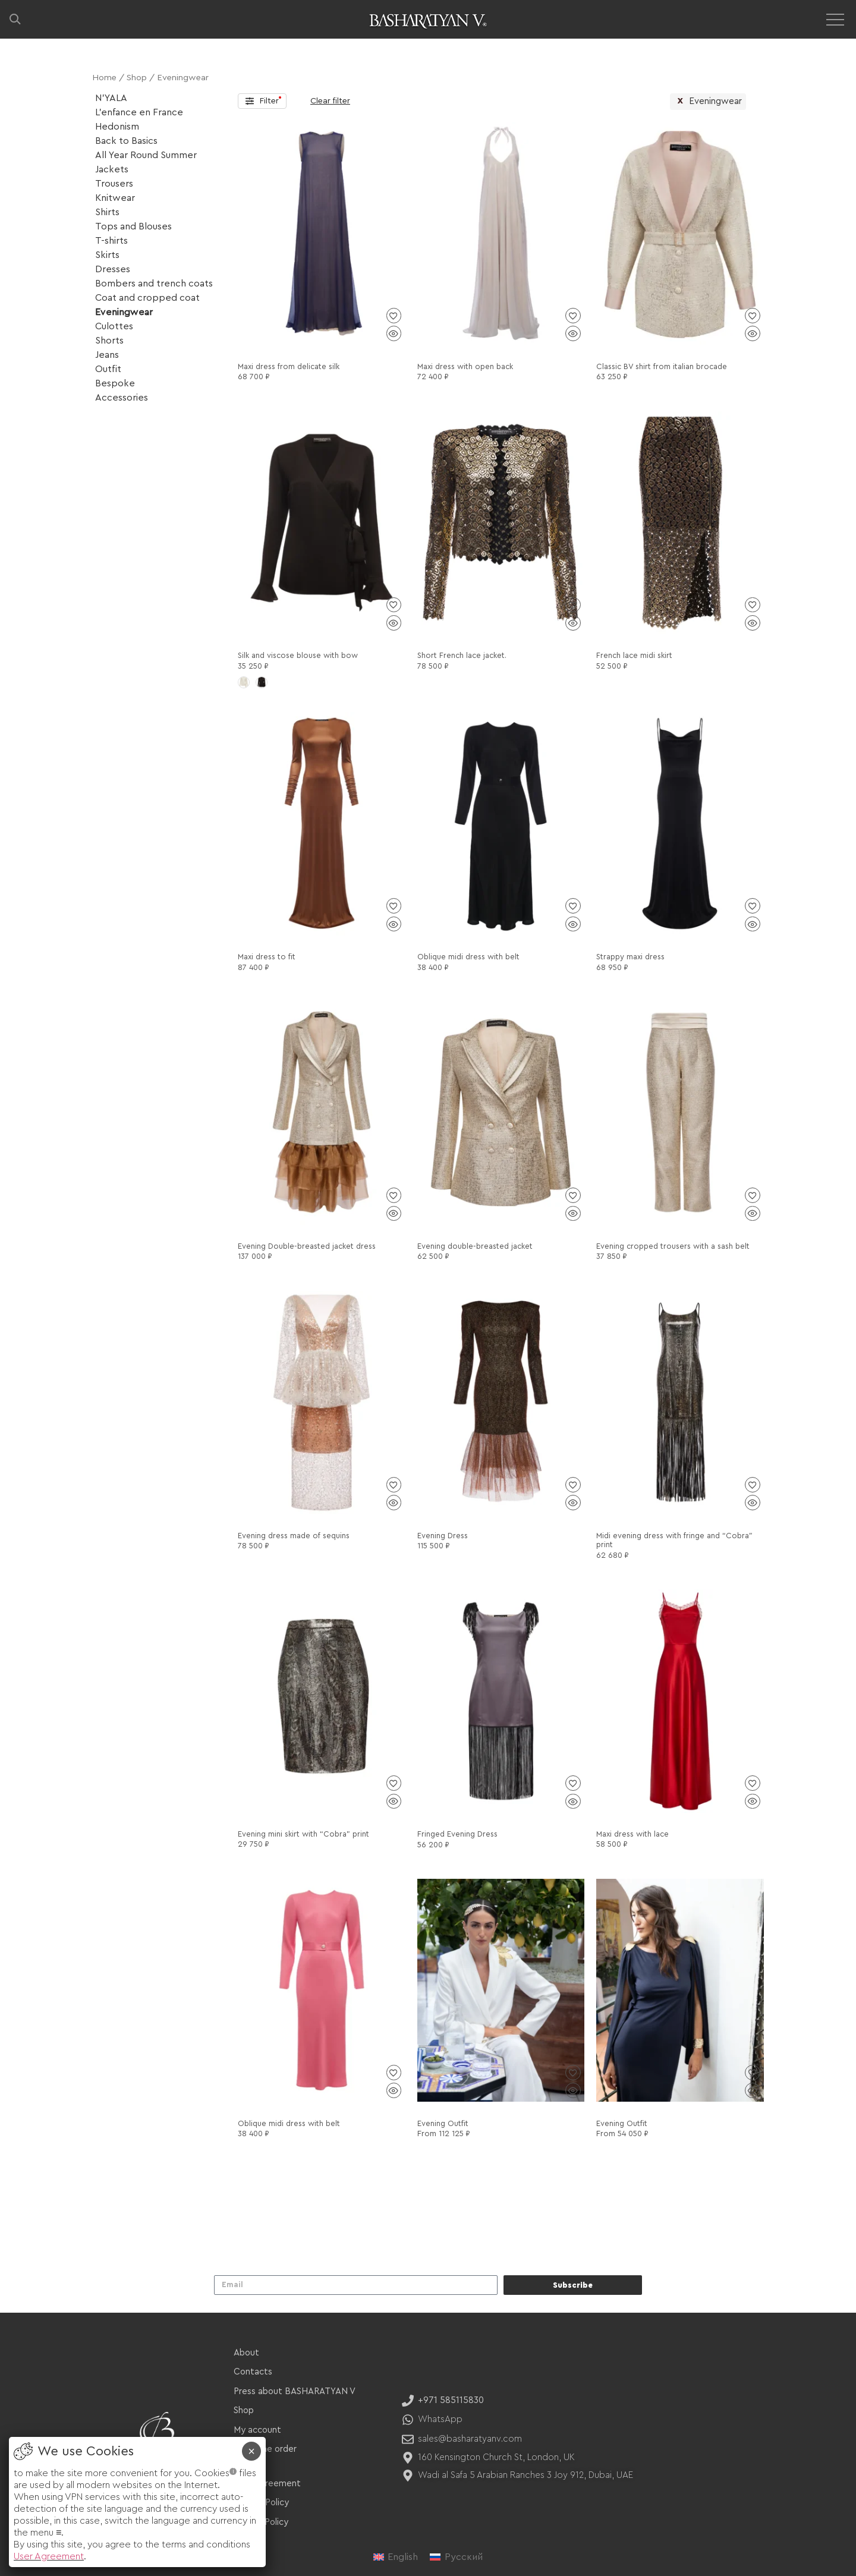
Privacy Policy (261, 2502)
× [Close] (251, 2451)
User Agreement (267, 2483)
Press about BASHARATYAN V (294, 2391)
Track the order (265, 2449)
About (246, 2352)
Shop (137, 77)
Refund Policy (261, 2522)
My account (257, 2430)
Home (104, 77)
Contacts (253, 2371)
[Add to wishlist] (394, 315)
